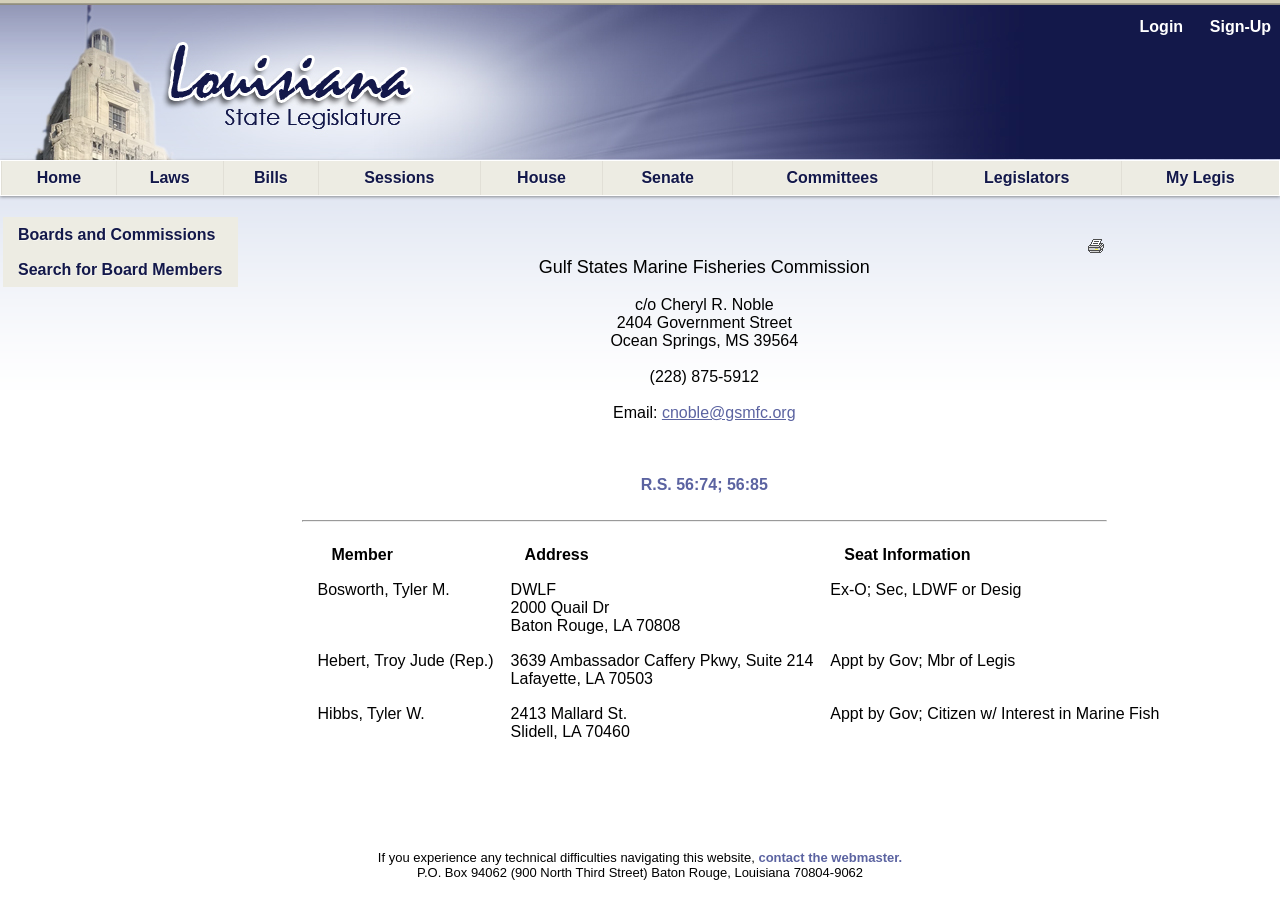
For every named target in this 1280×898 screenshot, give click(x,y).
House (541, 177)
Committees (833, 177)
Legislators (1026, 177)
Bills (271, 177)
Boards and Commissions (116, 234)
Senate (667, 177)
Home (59, 177)
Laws (170, 177)
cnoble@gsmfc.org (729, 412)
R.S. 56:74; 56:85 (704, 484)
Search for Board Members (120, 269)
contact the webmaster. (830, 857)
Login (1162, 26)
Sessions (399, 177)
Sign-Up (1240, 26)
